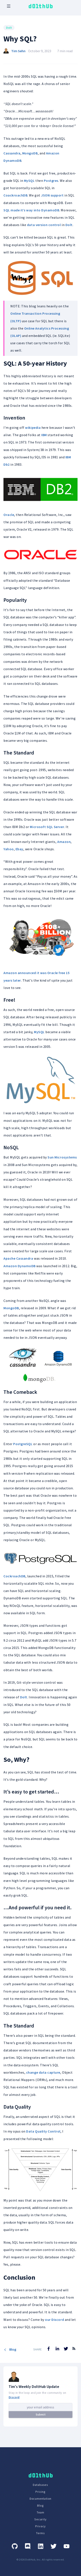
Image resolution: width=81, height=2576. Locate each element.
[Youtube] (66, 2546)
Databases (40, 2485)
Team (40, 2512)
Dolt (69, 225)
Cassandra (12, 153)
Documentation (40, 2499)
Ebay (19, 849)
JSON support (52, 195)
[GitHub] (14, 2546)
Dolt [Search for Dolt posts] (9, 28)
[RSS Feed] (74, 2352)
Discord (14, 2397)
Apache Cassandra (18, 1258)
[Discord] (27, 2546)
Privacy (40, 2526)
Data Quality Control (43, 2131)
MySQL (29, 180)
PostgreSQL (22, 1444)
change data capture (43, 2072)
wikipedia (33, 427)
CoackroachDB (15, 195)
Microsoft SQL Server (47, 827)
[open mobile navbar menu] (8, 6)
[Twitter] (53, 2546)
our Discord (54, 2319)
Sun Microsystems (62, 1157)
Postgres (51, 180)
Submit (41, 2414)
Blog (9, 2349)
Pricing (40, 2492)
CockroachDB (14, 1576)
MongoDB (30, 153)
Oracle (8, 514)
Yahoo (8, 849)
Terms (40, 2533)
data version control (44, 225)
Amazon (64, 841)
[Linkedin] (40, 2546)
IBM (44, 435)
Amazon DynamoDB (19, 1266)
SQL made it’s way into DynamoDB (31, 210)
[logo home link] (41, 6)
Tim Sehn (18, 51)
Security (40, 2519)
